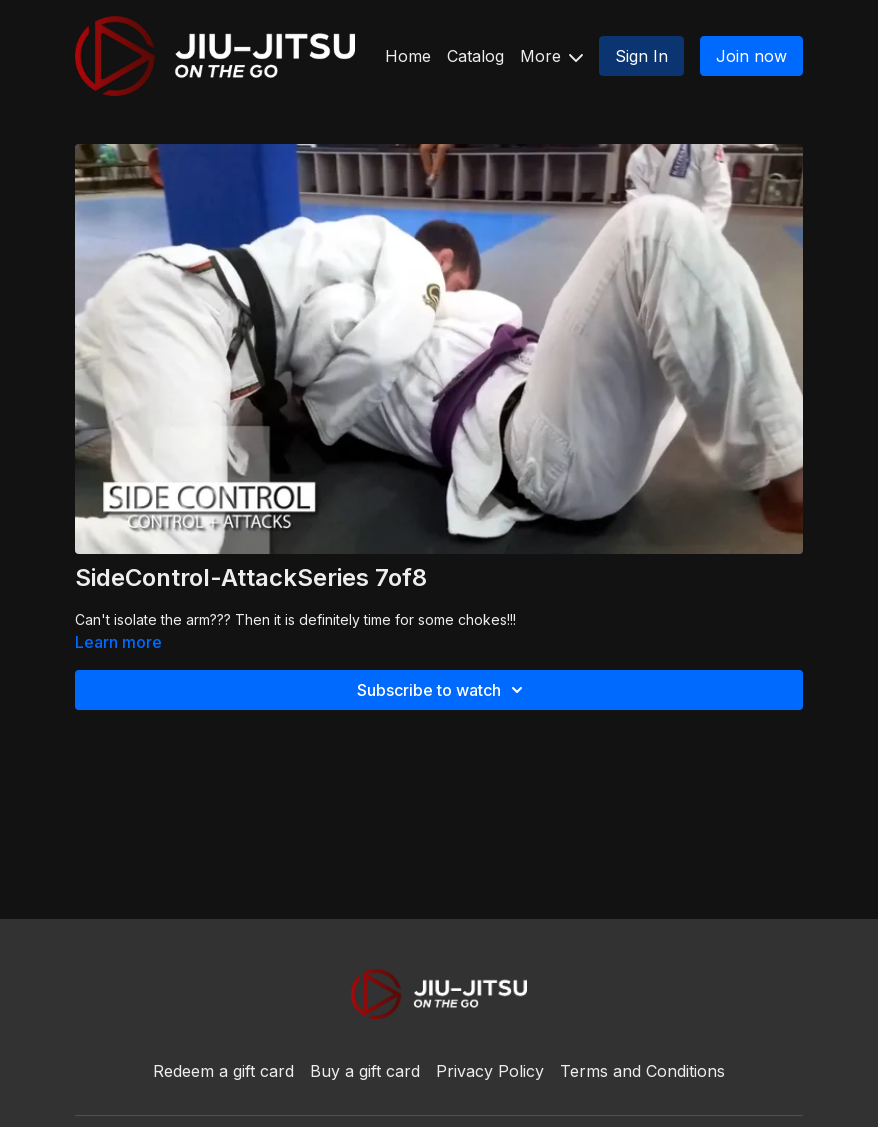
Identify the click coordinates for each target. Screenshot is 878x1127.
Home (408, 56)
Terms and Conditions (642, 1071)
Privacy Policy (490, 1071)
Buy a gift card (365, 1071)
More (551, 56)
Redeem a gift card (223, 1071)
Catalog (475, 56)
